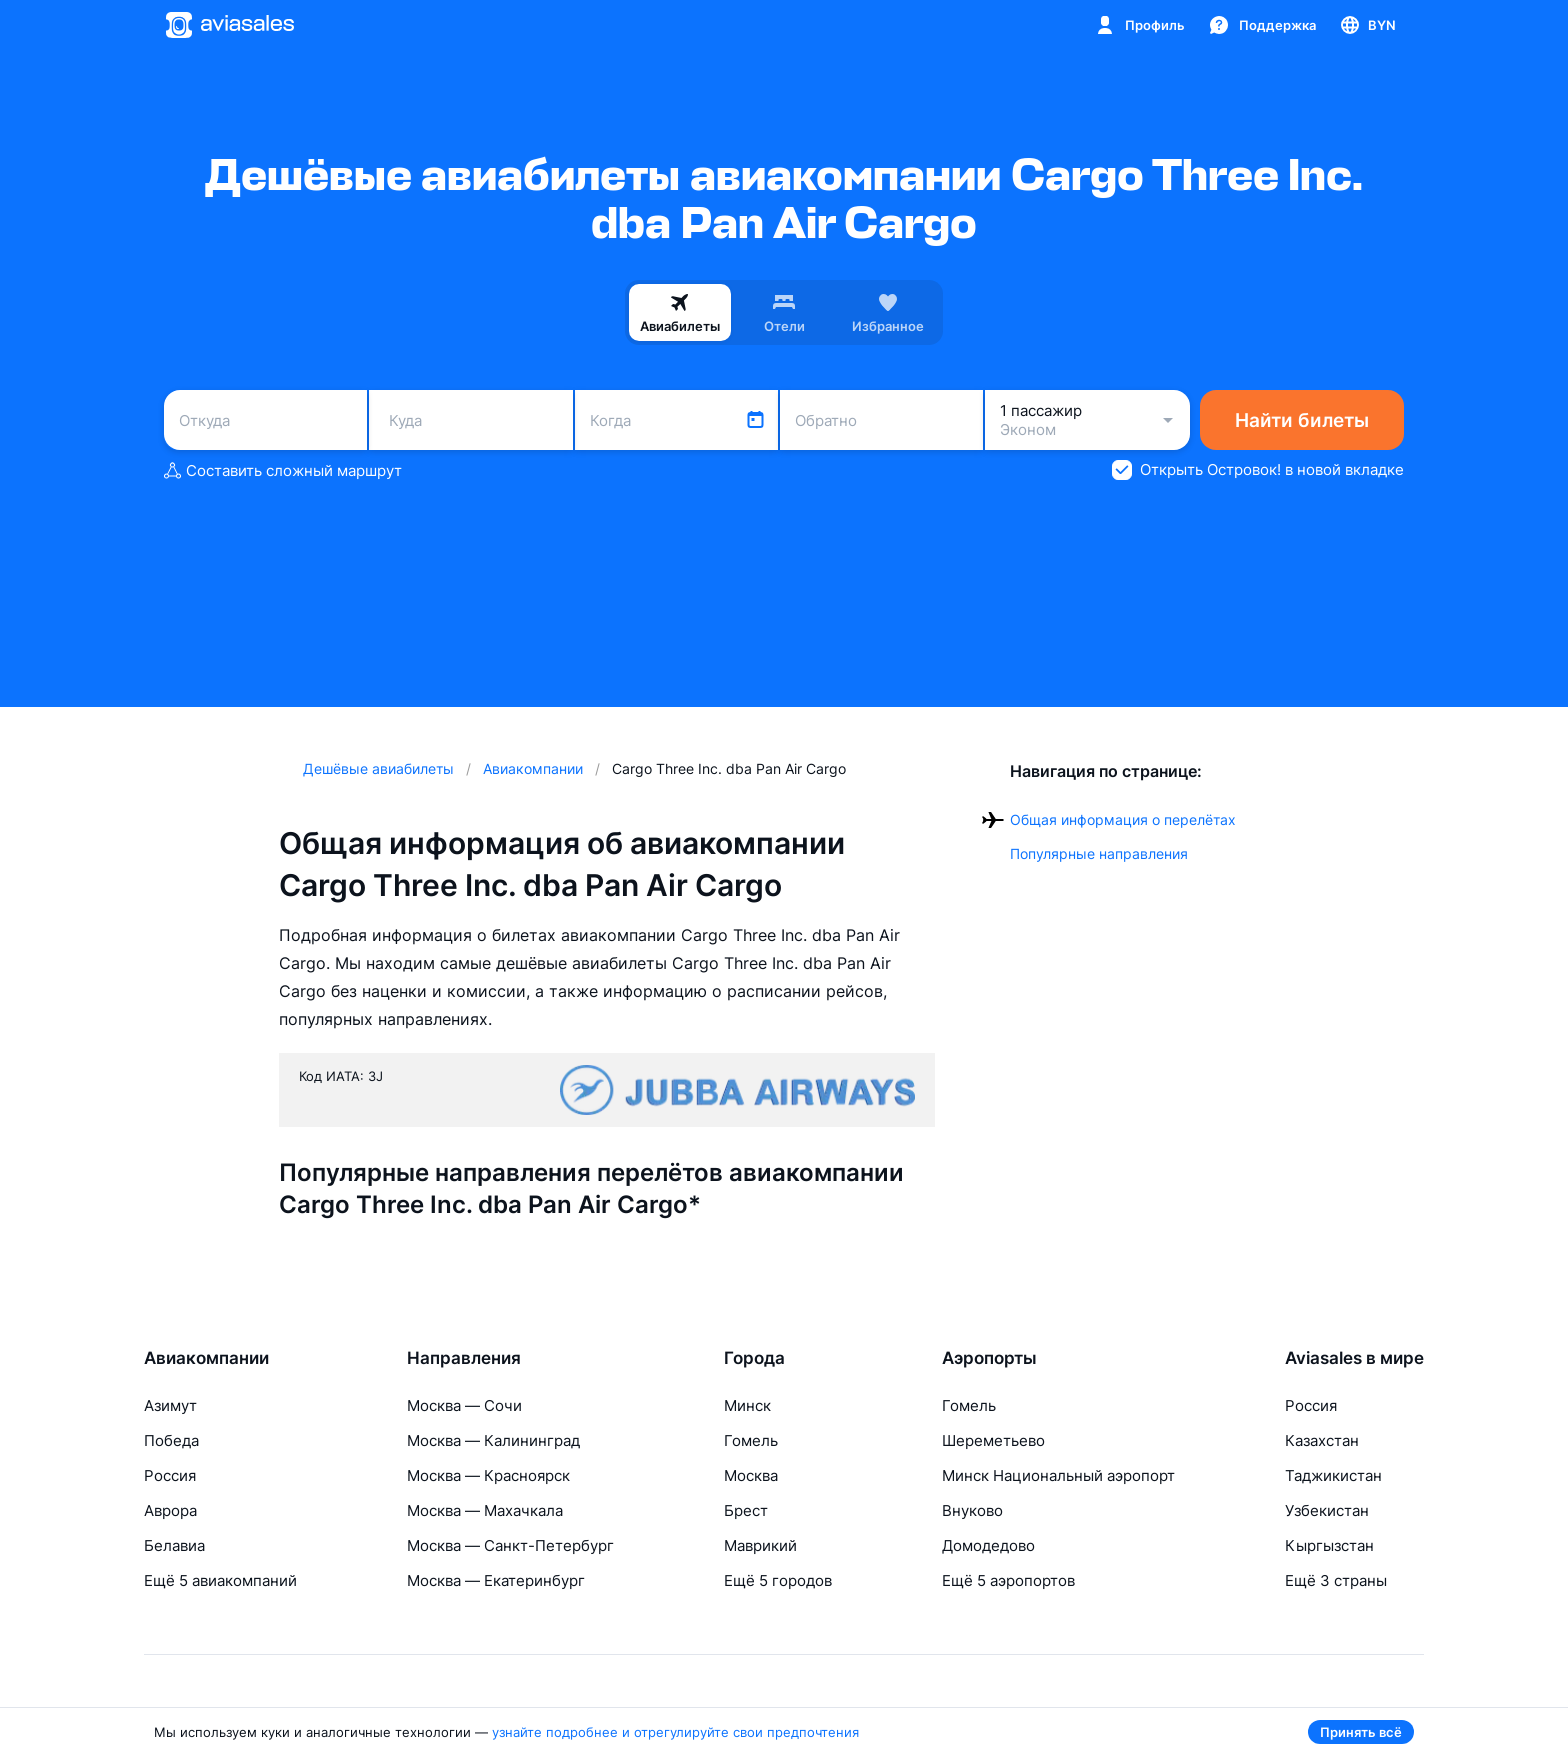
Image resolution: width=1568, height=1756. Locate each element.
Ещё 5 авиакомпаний (220, 1580)
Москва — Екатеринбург (496, 1580)
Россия (170, 1475)
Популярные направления (1099, 853)
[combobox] (265, 420)
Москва (751, 1475)
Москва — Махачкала (485, 1510)
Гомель (751, 1440)
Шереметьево (993, 1440)
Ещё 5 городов (778, 1580)
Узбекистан (1327, 1510)
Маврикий (760, 1545)
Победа (171, 1440)
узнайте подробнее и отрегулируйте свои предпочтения (675, 1732)
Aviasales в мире (1354, 1358)
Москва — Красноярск (488, 1475)
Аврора (170, 1510)
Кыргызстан (1329, 1545)
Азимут (170, 1405)
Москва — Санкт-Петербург (510, 1545)
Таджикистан (1333, 1475)
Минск (747, 1405)
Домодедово (988, 1545)
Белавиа (174, 1545)
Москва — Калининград (493, 1440)
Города (754, 1358)
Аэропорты (989, 1358)
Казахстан (1322, 1440)
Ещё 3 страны (1336, 1580)
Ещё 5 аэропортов (1008, 1580)
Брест (746, 1510)
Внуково (972, 1510)
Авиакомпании (206, 1358)
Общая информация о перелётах (1123, 819)
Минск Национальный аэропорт (1058, 1475)
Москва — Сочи (464, 1405)
